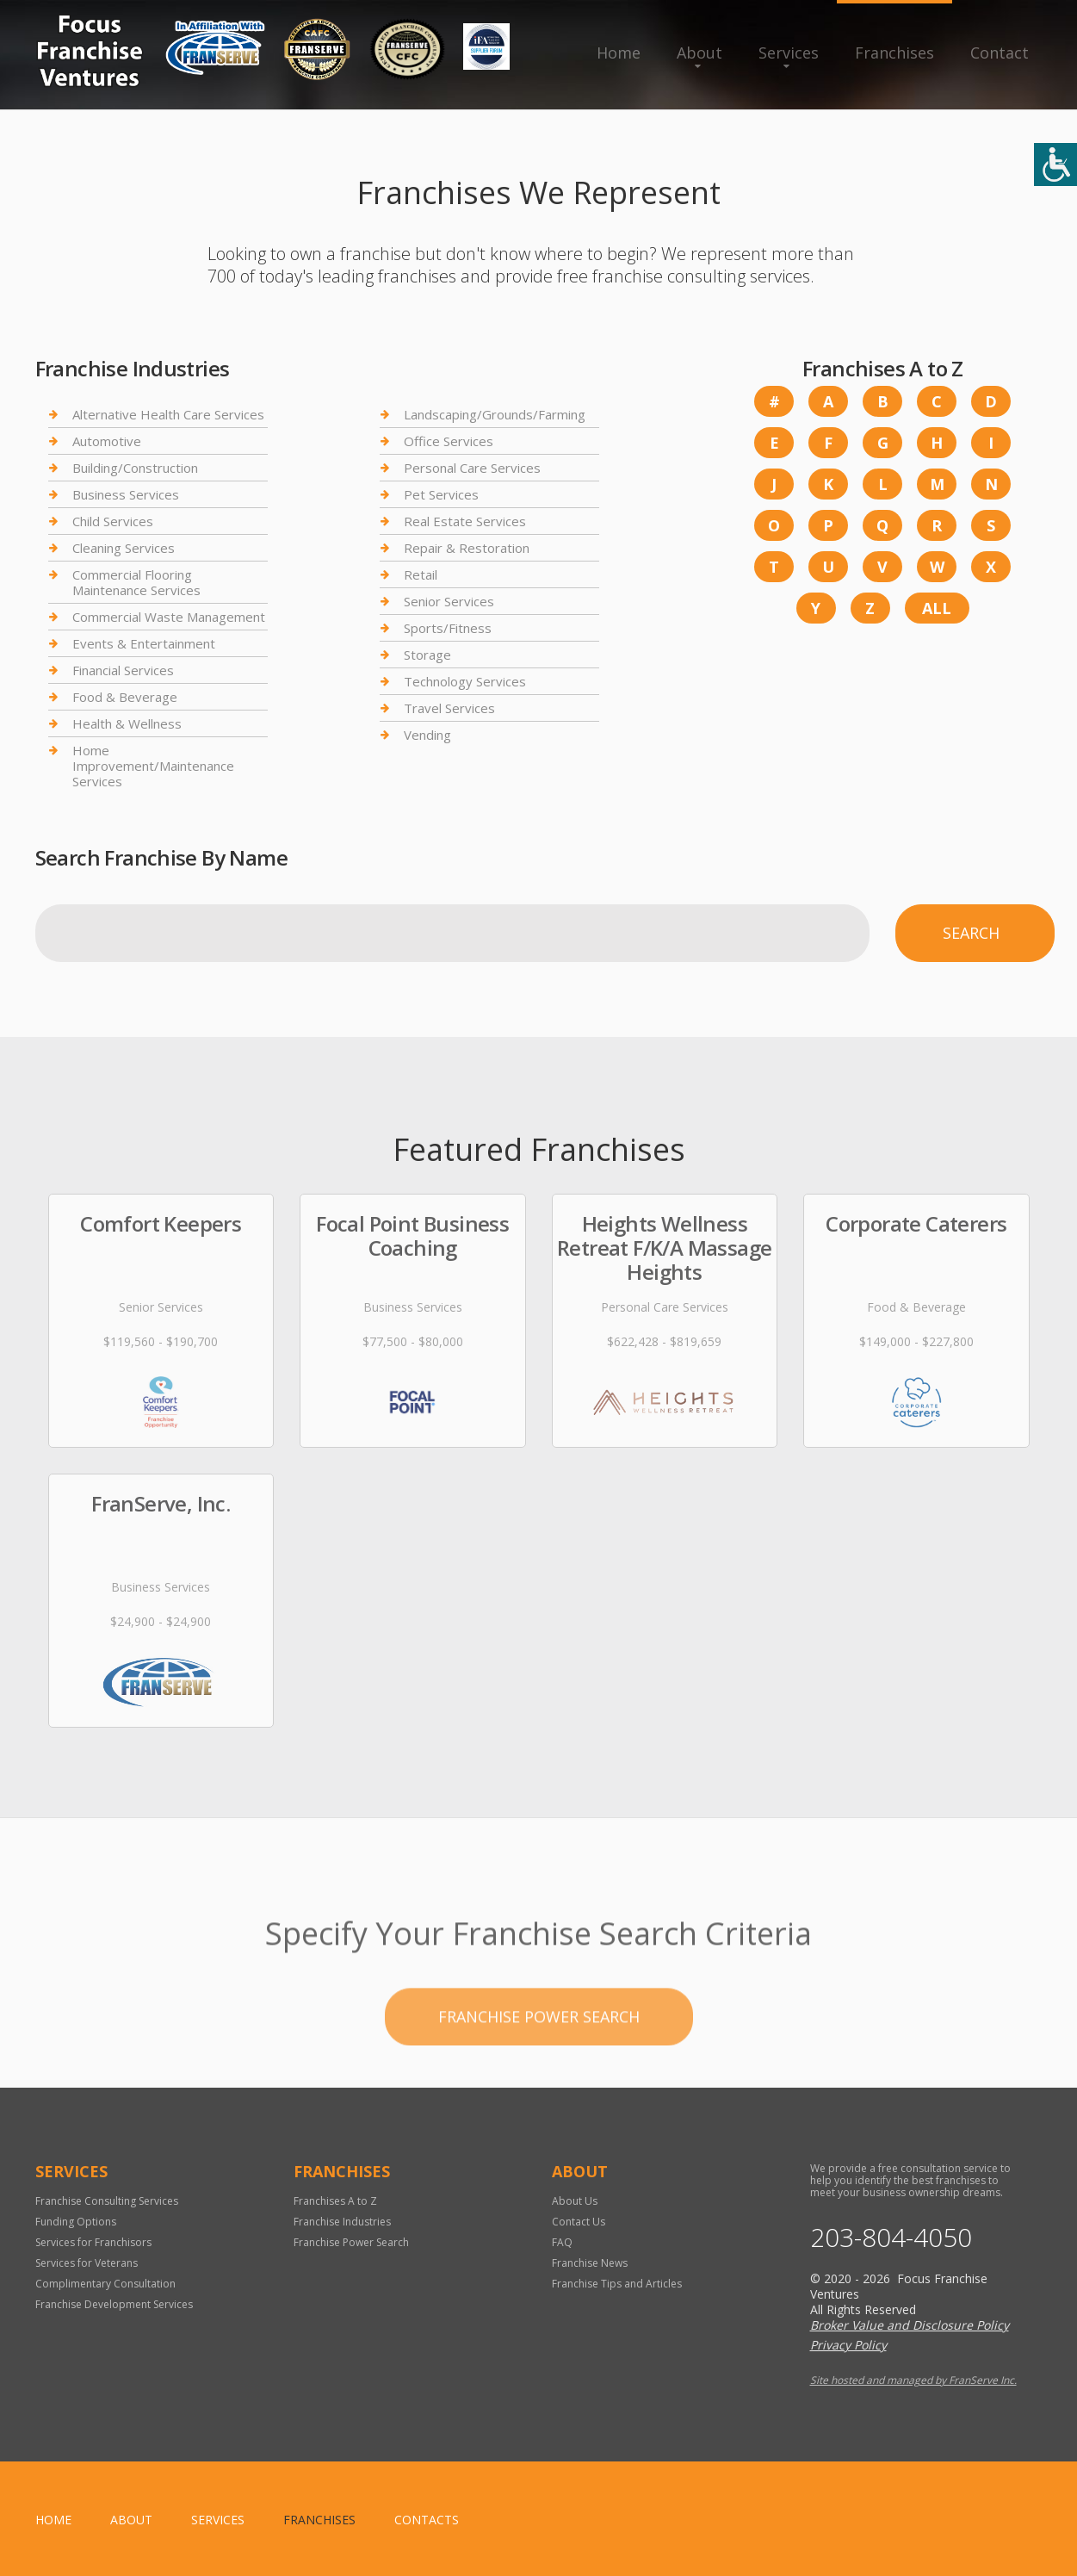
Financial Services (123, 670)
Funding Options (75, 2221)
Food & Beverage (124, 696)
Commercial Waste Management (168, 616)
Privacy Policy (848, 2345)
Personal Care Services (472, 467)
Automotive (106, 441)
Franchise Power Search (539, 2070)
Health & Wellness (127, 723)
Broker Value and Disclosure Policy (909, 2325)
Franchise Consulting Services (106, 2201)
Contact (999, 52)
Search (971, 932)
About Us (574, 2201)
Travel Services (449, 708)
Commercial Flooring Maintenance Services (136, 582)
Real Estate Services (465, 521)
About (699, 52)
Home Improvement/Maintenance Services (153, 766)
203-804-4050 (891, 2237)
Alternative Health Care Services (168, 415)
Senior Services (449, 601)
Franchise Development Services (114, 2304)
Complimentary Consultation (105, 2283)
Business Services (125, 494)
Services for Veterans (86, 2263)
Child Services (112, 521)
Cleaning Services (123, 547)
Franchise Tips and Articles (617, 2283)
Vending (427, 734)
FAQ (562, 2242)
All (936, 608)
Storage (427, 654)
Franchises (894, 52)
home (53, 2519)
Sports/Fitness (448, 627)
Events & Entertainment (143, 643)
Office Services (448, 441)
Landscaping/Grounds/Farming (494, 415)
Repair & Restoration (466, 547)
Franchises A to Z (335, 2201)
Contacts (426, 2519)
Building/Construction (135, 467)
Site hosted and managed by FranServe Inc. (913, 2380)
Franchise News (590, 2263)
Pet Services (441, 494)
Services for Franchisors (93, 2242)
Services (788, 52)
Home (619, 52)
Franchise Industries (342, 2221)
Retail (420, 574)
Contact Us (578, 2221)
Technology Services (465, 681)
